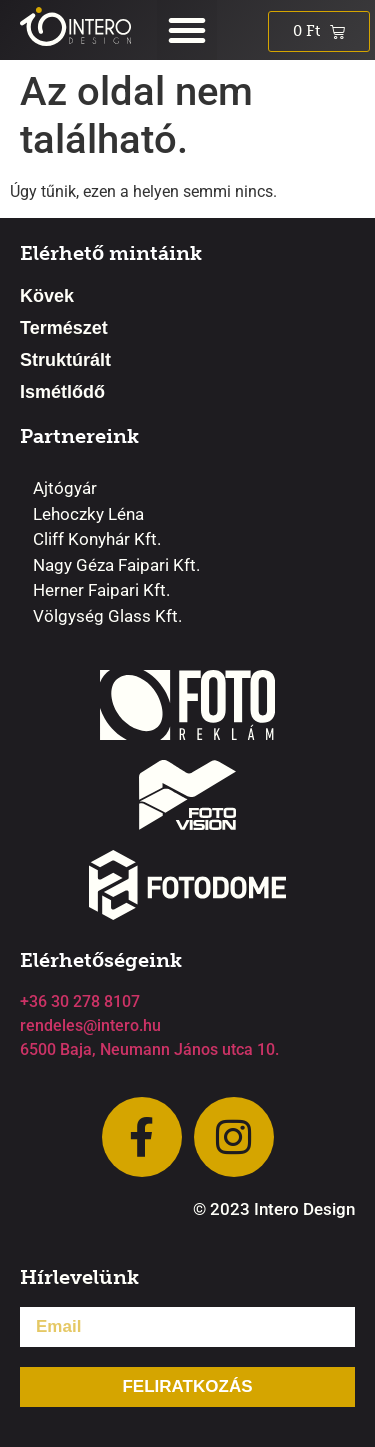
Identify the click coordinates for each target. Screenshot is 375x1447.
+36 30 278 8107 (80, 1001)
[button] (187, 30)
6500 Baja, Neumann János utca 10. (149, 1049)
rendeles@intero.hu (90, 1025)
